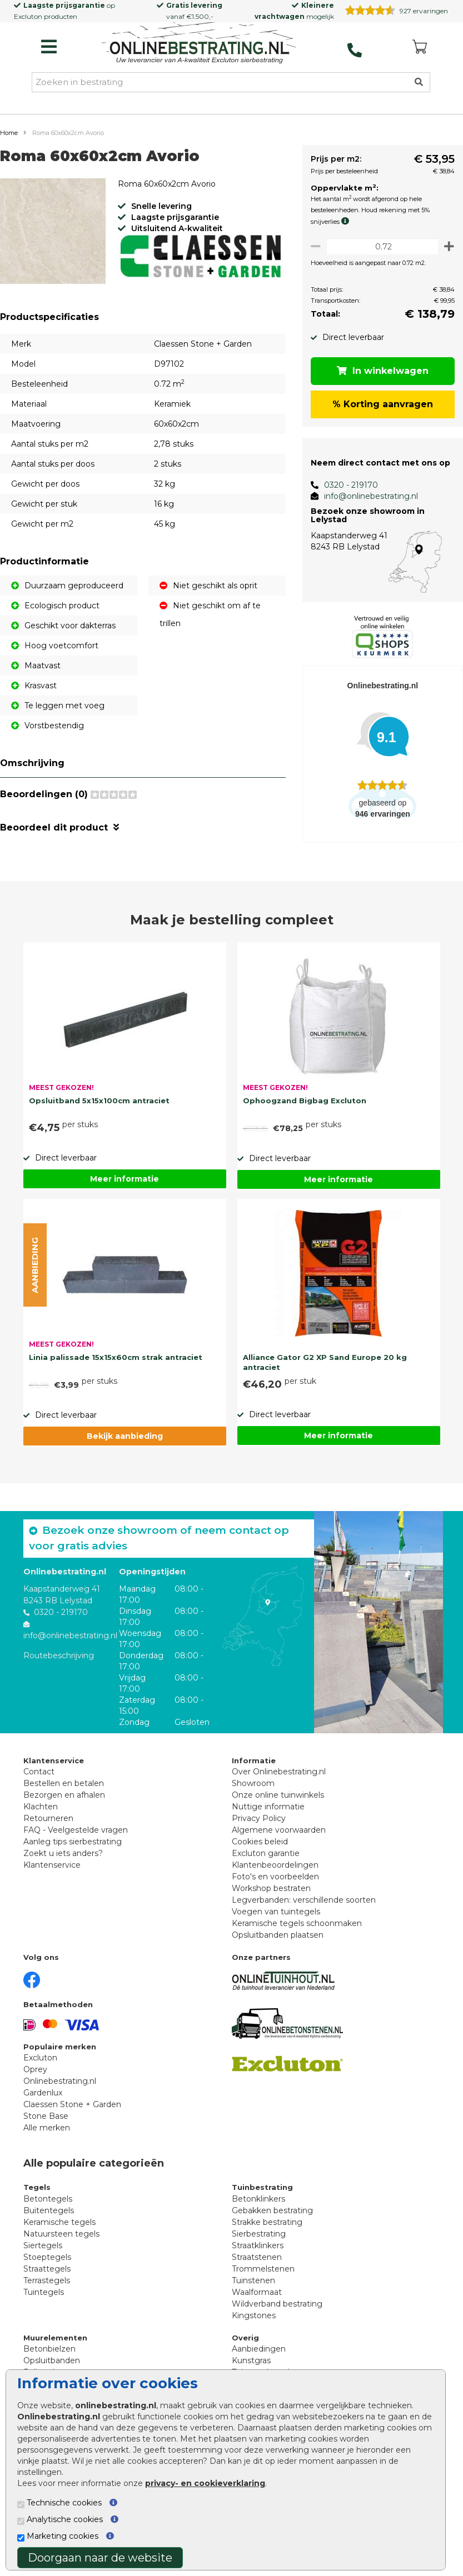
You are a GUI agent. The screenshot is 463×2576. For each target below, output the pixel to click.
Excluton (28, 16)
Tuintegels (43, 2298)
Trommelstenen (263, 2275)
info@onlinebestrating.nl (365, 496)
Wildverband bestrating (277, 2310)
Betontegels (47, 2205)
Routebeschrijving (58, 1662)
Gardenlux (42, 2099)
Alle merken (46, 2134)
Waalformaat (257, 2298)
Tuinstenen (253, 2287)
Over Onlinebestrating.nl (279, 1778)
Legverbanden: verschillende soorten (304, 1907)
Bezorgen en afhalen (64, 1802)
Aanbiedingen (259, 2355)
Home (9, 133)
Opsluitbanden (51, 2367)
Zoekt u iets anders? (63, 1860)
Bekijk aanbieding (125, 1442)
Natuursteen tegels (61, 2240)
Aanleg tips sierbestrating (72, 1848)
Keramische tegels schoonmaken (297, 1930)
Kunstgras (251, 2367)
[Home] (199, 44)
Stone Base (45, 2123)
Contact (38, 1778)
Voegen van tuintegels (276, 1918)
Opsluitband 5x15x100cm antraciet (99, 1107)
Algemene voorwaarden (279, 1837)
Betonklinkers (258, 2205)
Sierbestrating (259, 2240)
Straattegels (47, 2275)
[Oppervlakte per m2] (379, 246)
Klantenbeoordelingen (275, 1872)
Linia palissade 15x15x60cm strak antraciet (115, 1363)
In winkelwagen (380, 371)
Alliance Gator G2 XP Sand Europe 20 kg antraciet (325, 1368)
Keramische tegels (59, 2228)
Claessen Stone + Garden (72, 2111)
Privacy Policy (259, 1825)
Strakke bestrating (267, 2228)
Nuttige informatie (268, 1813)
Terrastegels (46, 2287)
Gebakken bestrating (272, 2217)
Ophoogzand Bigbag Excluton (304, 1106)
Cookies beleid (260, 1848)
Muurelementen (55, 2343)
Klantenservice (52, 1872)
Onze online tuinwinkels (278, 1802)
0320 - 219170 (345, 485)
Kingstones (254, 2322)
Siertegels (42, 2252)
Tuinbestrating (262, 2193)
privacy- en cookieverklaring (205, 2483)
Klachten (40, 1813)
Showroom (253, 1790)
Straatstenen (257, 2263)
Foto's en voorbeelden (275, 1883)
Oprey (35, 2076)
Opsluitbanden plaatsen (277, 1942)
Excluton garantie (266, 1860)
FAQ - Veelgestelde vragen (75, 1837)
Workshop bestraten (271, 1895)
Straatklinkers (257, 2252)
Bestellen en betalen (63, 1790)
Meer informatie (124, 1186)
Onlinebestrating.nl (59, 2088)
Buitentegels (48, 2217)
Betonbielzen (49, 2355)
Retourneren (48, 1825)
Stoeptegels (47, 2263)
